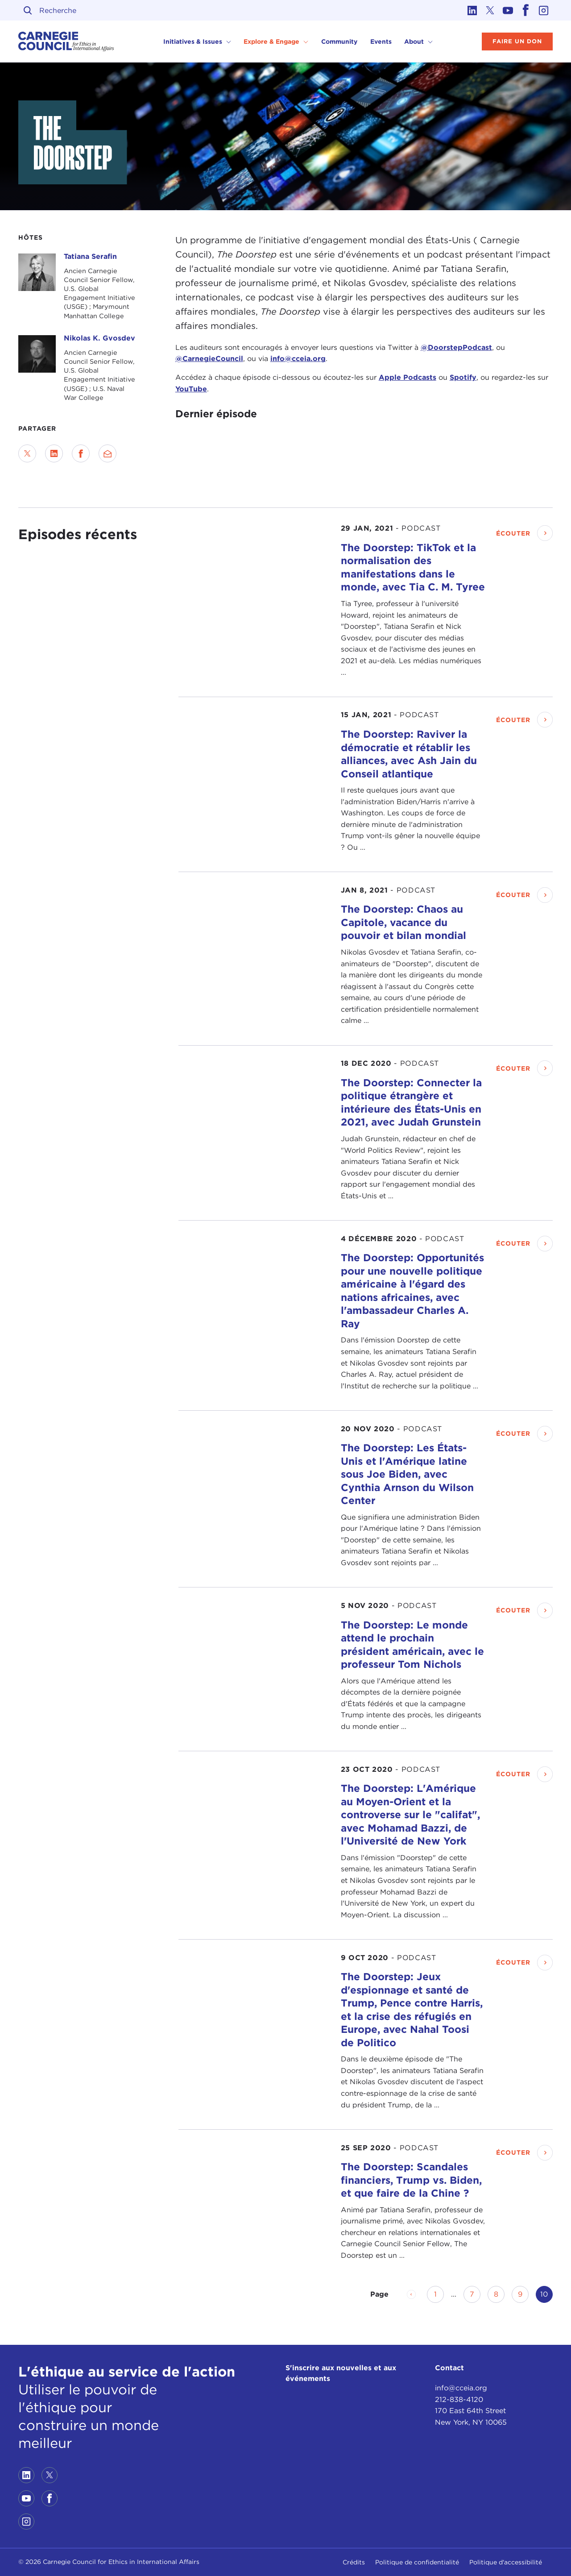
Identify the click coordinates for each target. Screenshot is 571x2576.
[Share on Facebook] (81, 453)
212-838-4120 (459, 2399)
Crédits (354, 2562)
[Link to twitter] (490, 10)
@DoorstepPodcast (456, 347)
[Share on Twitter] (27, 453)
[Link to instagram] (544, 10)
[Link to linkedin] (472, 10)
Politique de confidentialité (417, 2562)
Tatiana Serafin (90, 256)
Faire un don (517, 41)
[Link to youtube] (508, 10)
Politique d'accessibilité (505, 2562)
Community (339, 41)
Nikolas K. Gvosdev (99, 338)
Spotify (463, 377)
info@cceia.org (298, 358)
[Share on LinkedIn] (54, 453)
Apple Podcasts (407, 377)
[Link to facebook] (526, 10)
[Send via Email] (107, 453)
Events (381, 41)
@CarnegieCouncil (209, 358)
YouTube (191, 389)
